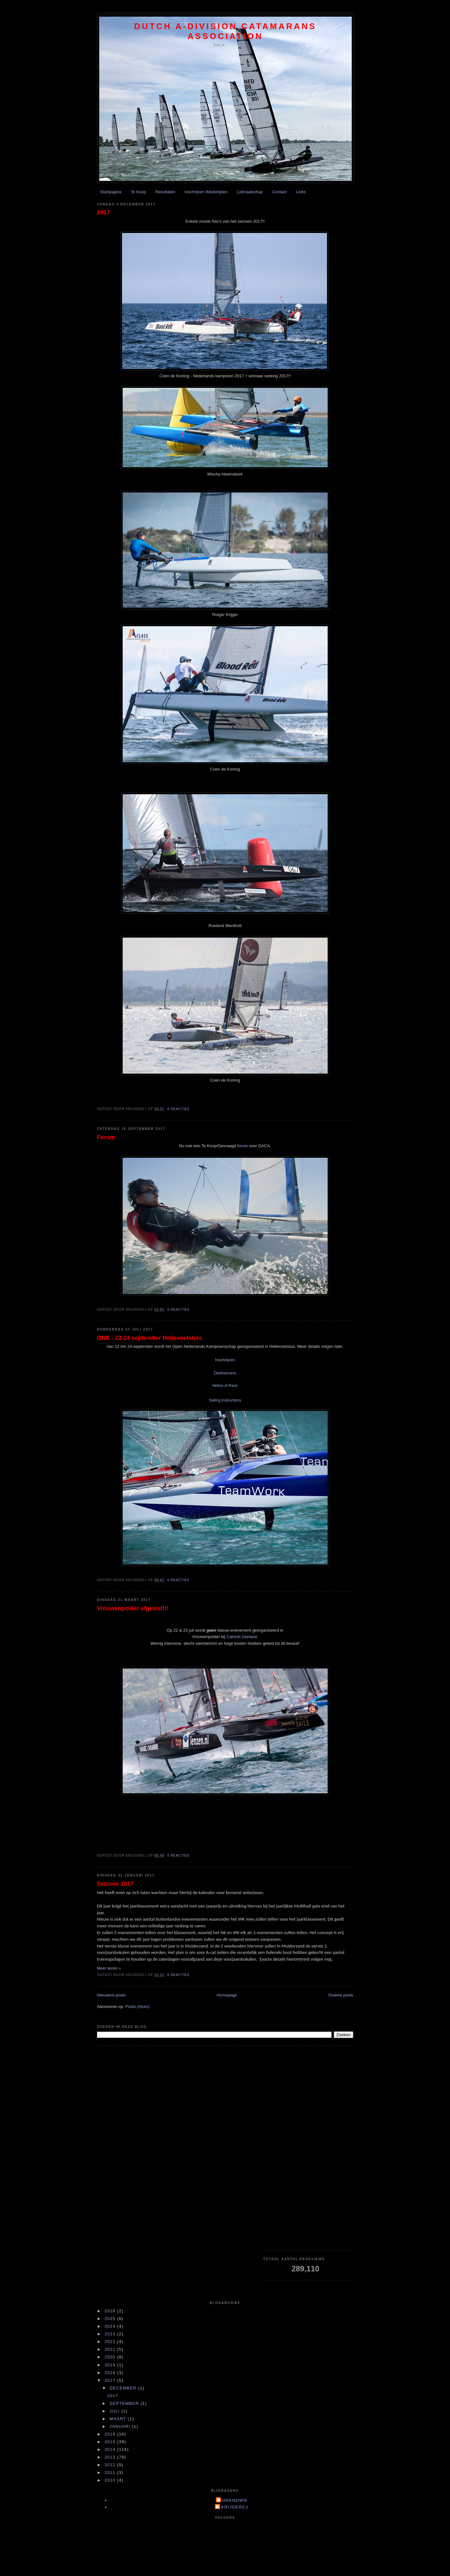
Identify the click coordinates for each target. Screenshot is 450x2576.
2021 (111, 2349)
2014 (111, 2449)
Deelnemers (225, 1373)
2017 (103, 212)
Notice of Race (225, 1385)
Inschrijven (225, 1359)
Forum (106, 1137)
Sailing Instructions (225, 1400)
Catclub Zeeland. (242, 1636)
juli (115, 2411)
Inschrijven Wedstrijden (205, 191)
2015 (111, 2441)
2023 (111, 2334)
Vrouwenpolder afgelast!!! (132, 1608)
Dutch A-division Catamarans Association (225, 31)
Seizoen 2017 (115, 1884)
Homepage (227, 1995)
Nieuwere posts (111, 1995)
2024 (111, 2326)
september (125, 2403)
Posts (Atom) (137, 2006)
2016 (111, 2434)
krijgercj (234, 2507)
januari (121, 2426)
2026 (111, 2310)
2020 (111, 2357)
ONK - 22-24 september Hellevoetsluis (149, 1338)
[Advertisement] (308, 2148)
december (124, 2388)
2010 (111, 2480)
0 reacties (179, 1109)
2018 (111, 2372)
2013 (111, 2457)
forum (242, 1145)
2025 (111, 2318)
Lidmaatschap (250, 191)
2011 (111, 2472)
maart (118, 2418)
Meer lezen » (109, 1968)
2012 (111, 2464)
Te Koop (138, 191)
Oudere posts (340, 1995)
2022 (111, 2341)
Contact (279, 191)
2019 (111, 2365)
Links (301, 191)
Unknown (234, 2500)
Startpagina (110, 191)
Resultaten (165, 191)
